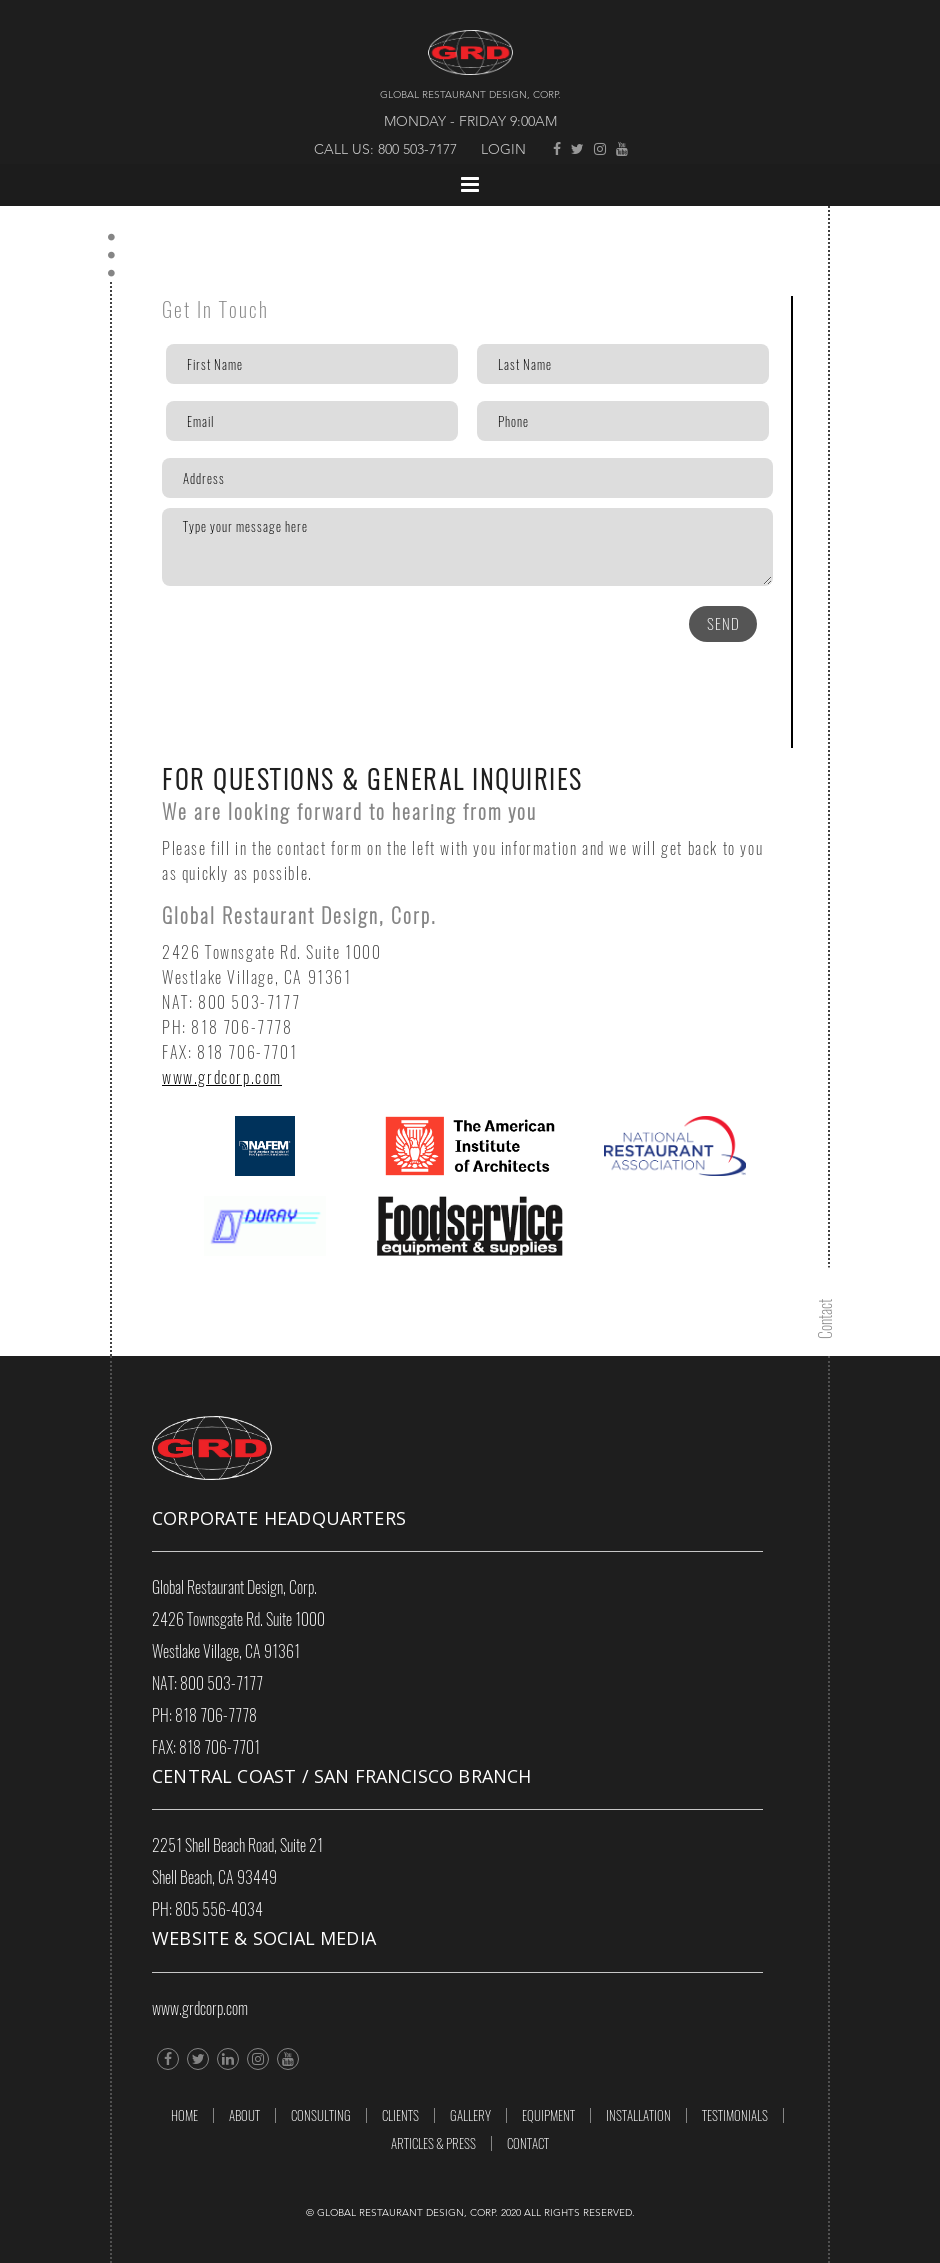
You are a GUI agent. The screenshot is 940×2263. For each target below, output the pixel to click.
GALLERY (470, 2115)
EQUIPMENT (548, 2115)
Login (503, 149)
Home (184, 2115)
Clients (400, 2115)
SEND (723, 624)
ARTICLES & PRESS (433, 2143)
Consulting (321, 2115)
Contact (528, 2143)
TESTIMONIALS (735, 2115)
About (244, 2115)
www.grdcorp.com (222, 1077)
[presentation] (274, 636)
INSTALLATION (638, 2115)
